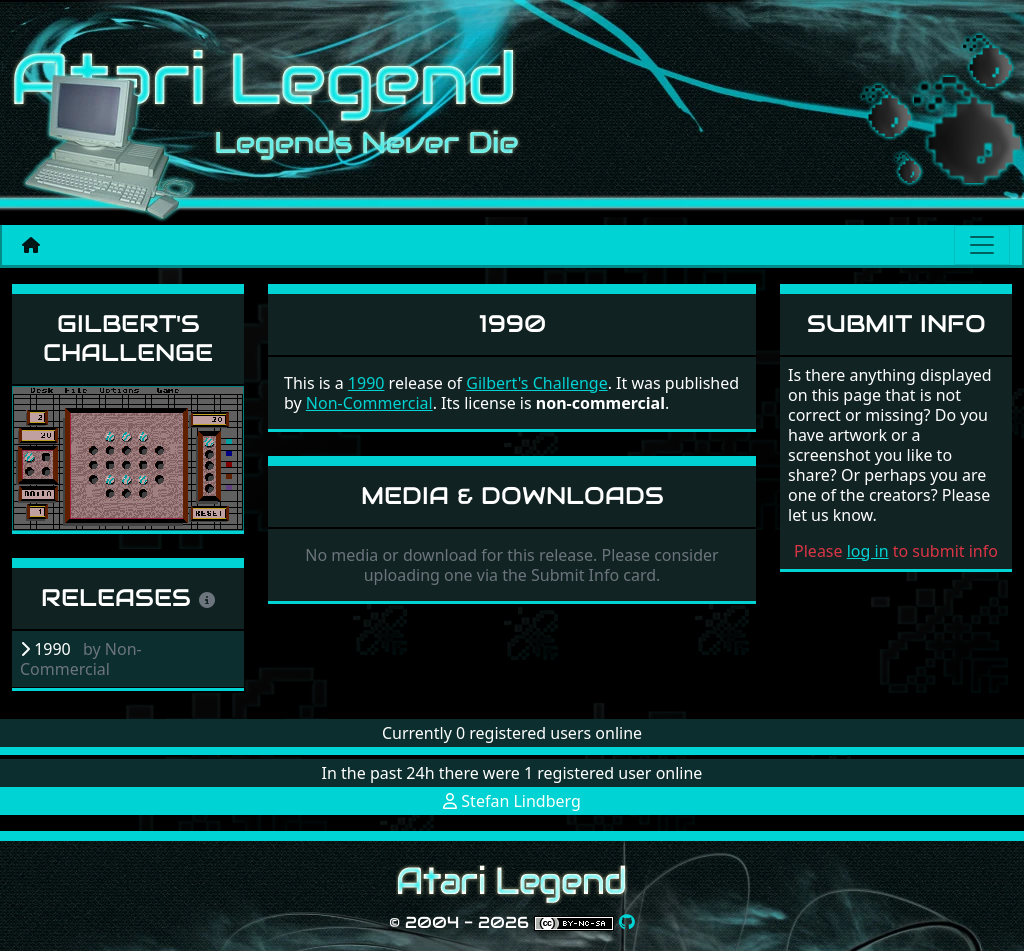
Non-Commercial (369, 403)
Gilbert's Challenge (128, 338)
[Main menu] (982, 245)
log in (868, 551)
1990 (366, 383)
